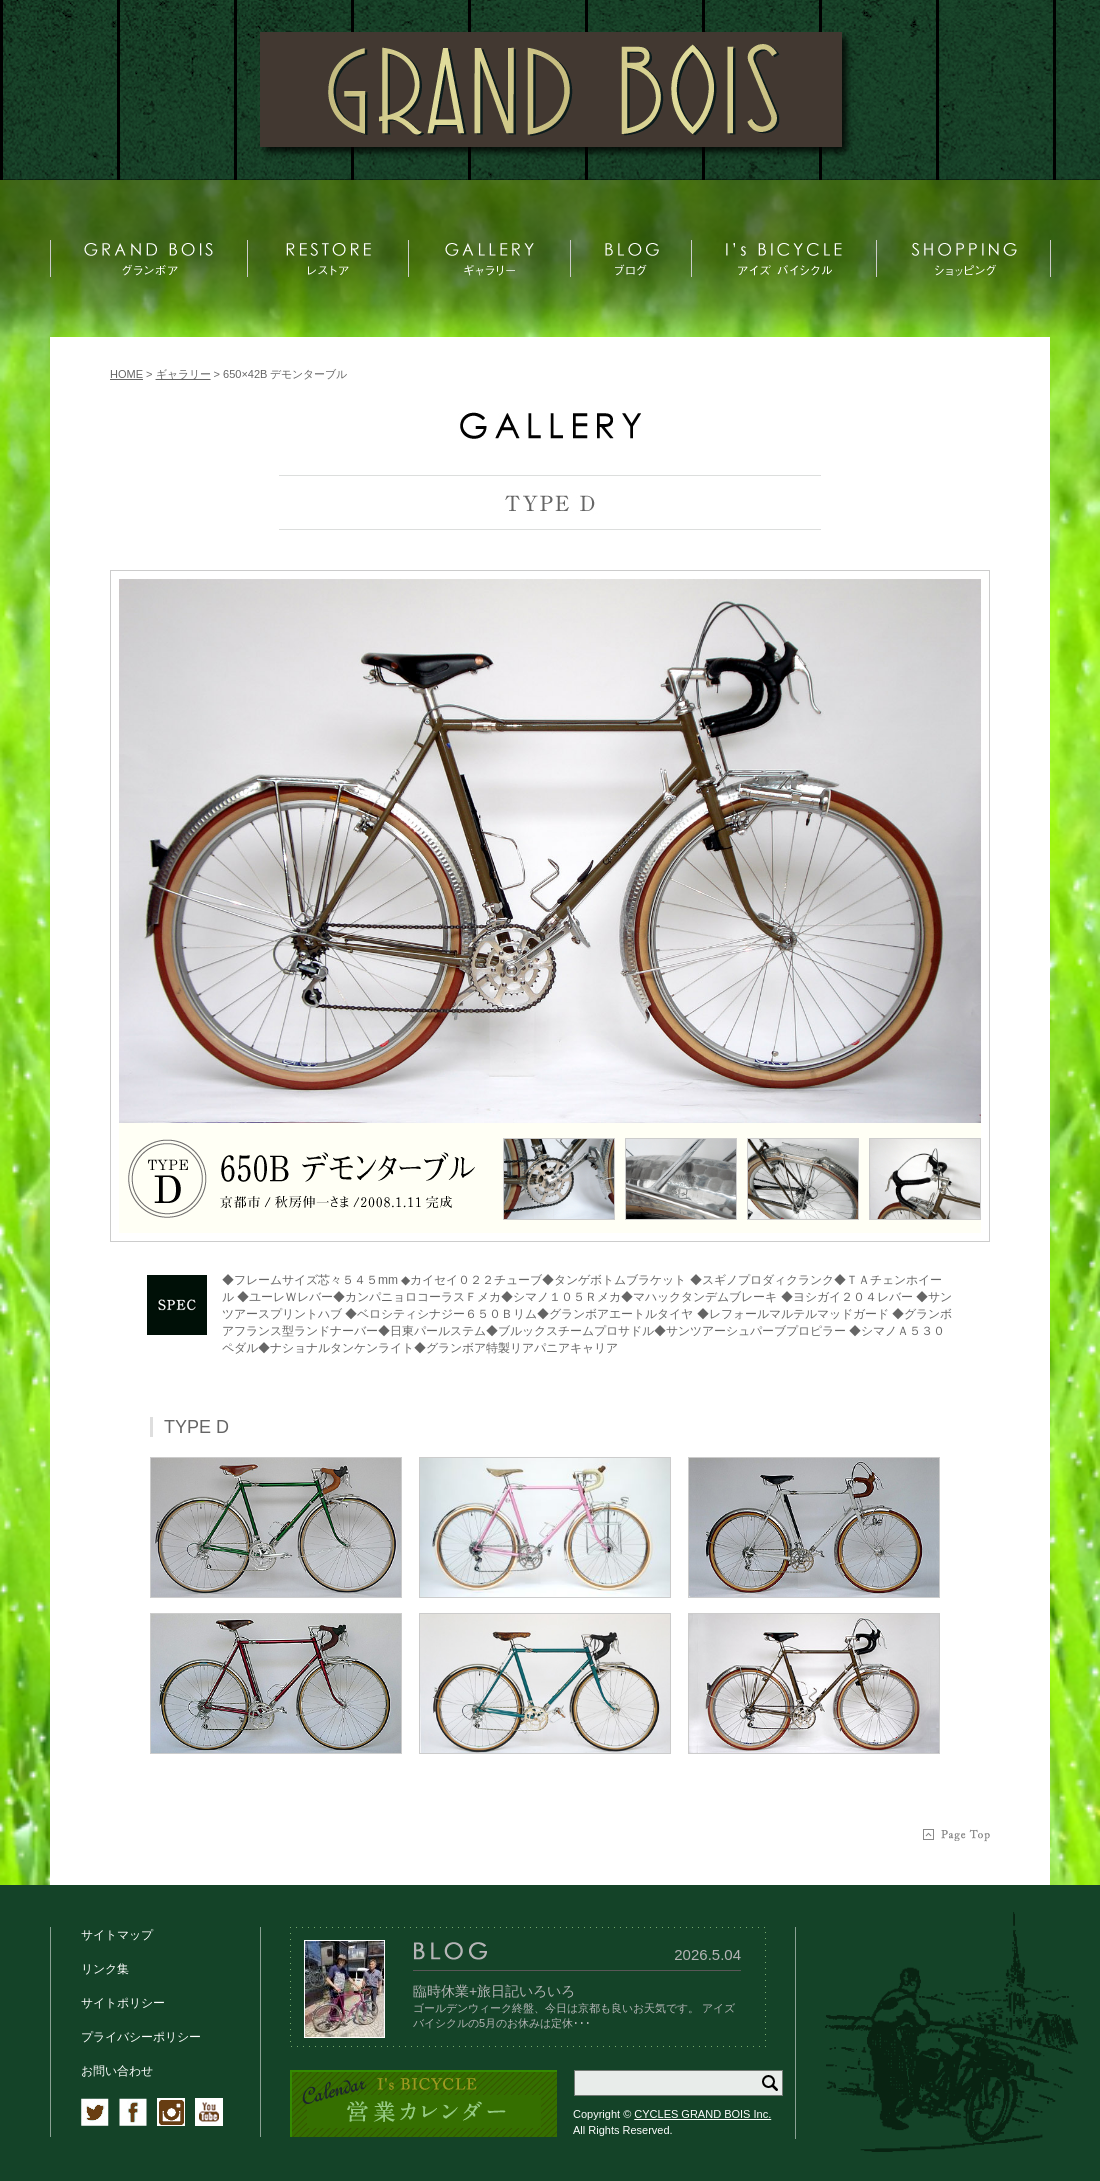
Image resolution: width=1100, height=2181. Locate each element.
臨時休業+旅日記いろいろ (494, 1991)
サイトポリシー (123, 2003)
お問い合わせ (117, 2071)
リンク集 (105, 1969)
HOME (126, 374)
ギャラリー (183, 374)
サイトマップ (117, 1935)
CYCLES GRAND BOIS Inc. (702, 2114)
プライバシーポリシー (141, 2037)
